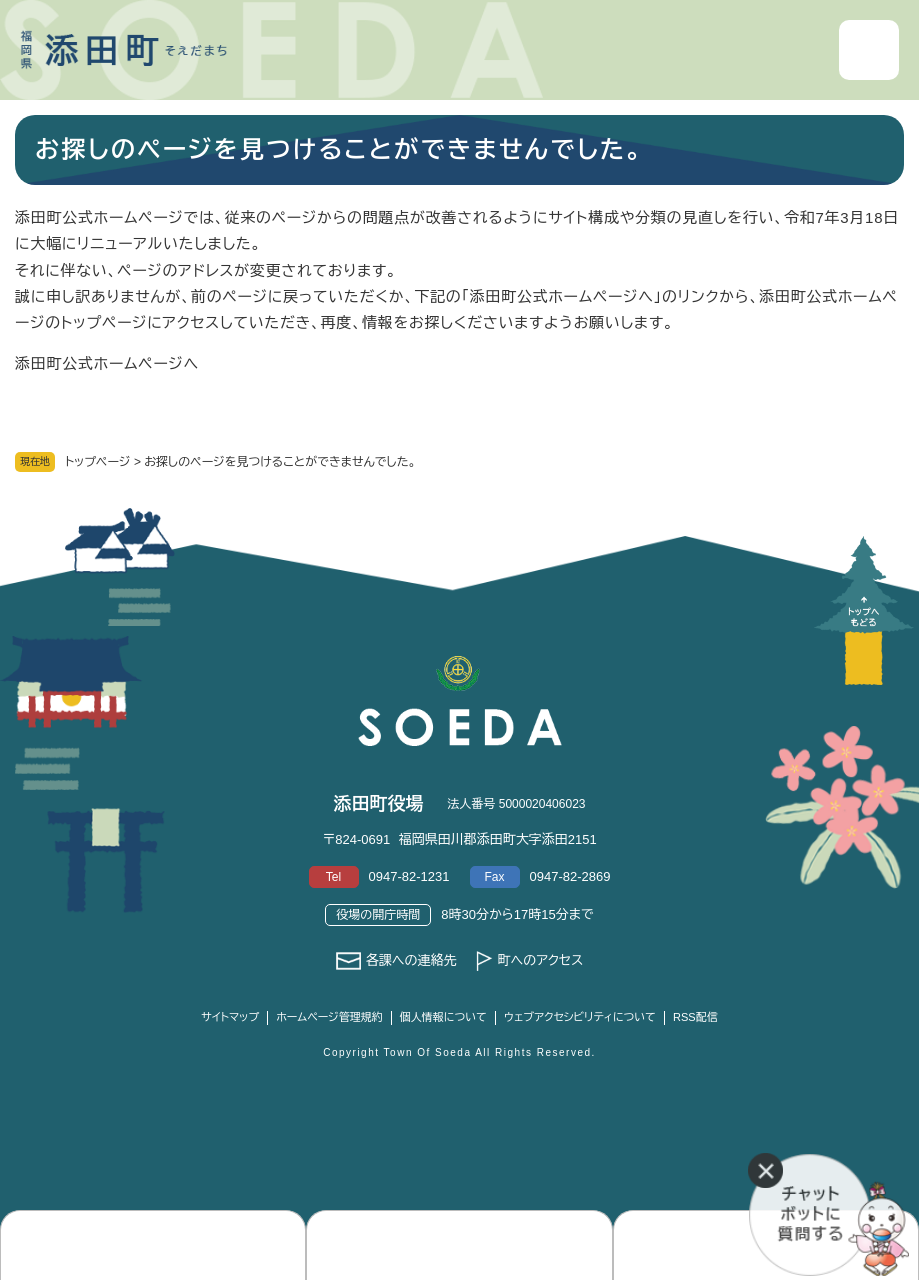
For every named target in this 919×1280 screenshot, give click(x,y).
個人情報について (443, 1017)
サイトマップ (230, 1017)
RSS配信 (695, 1017)
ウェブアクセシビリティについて (580, 1017)
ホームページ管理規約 (329, 1017)
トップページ (98, 462)
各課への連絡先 (411, 960)
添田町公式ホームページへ (107, 363)
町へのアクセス (540, 960)
